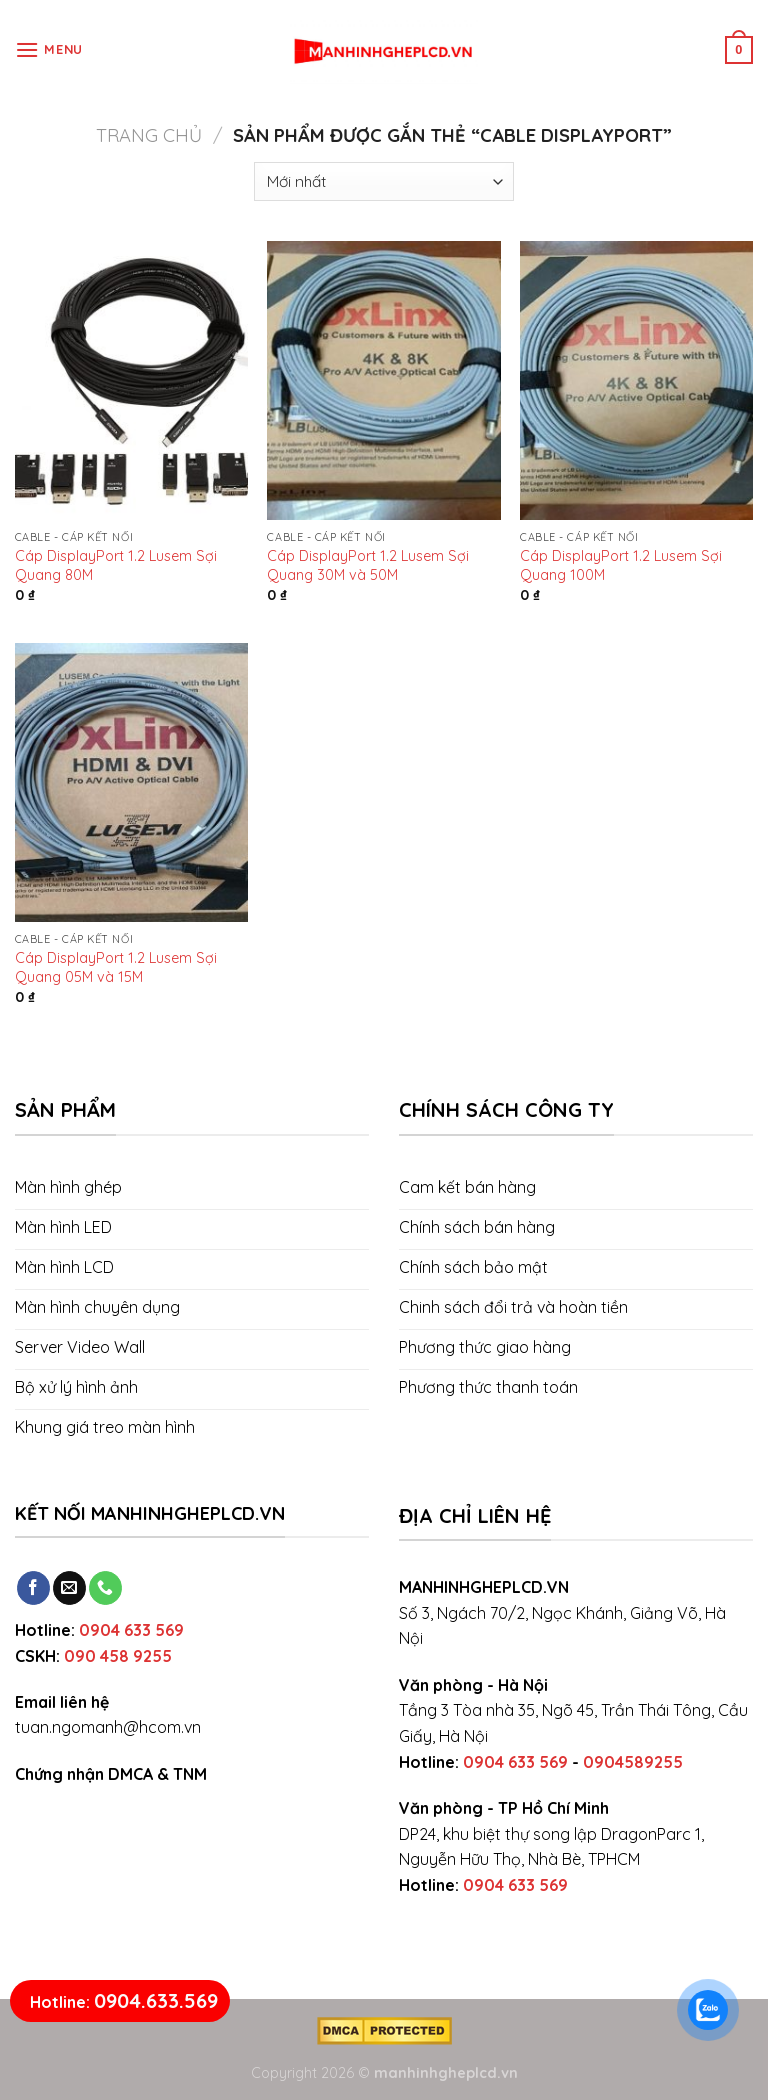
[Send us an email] (69, 1588)
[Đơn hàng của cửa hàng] (383, 181)
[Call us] (105, 1588)
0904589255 (633, 1762)
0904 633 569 (131, 1630)
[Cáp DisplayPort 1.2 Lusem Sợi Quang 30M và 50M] (383, 380)
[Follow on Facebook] (33, 1588)
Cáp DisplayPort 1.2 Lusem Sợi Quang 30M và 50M (368, 565)
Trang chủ (149, 135)
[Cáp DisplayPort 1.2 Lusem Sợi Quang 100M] (636, 380)
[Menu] (49, 49)
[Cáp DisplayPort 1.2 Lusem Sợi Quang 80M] (131, 380)
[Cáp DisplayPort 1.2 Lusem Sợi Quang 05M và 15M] (131, 782)
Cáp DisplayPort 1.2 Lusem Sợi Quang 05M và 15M (116, 967)
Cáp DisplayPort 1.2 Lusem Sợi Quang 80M (116, 565)
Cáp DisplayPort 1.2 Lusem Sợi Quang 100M (621, 565)
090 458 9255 (118, 1656)
